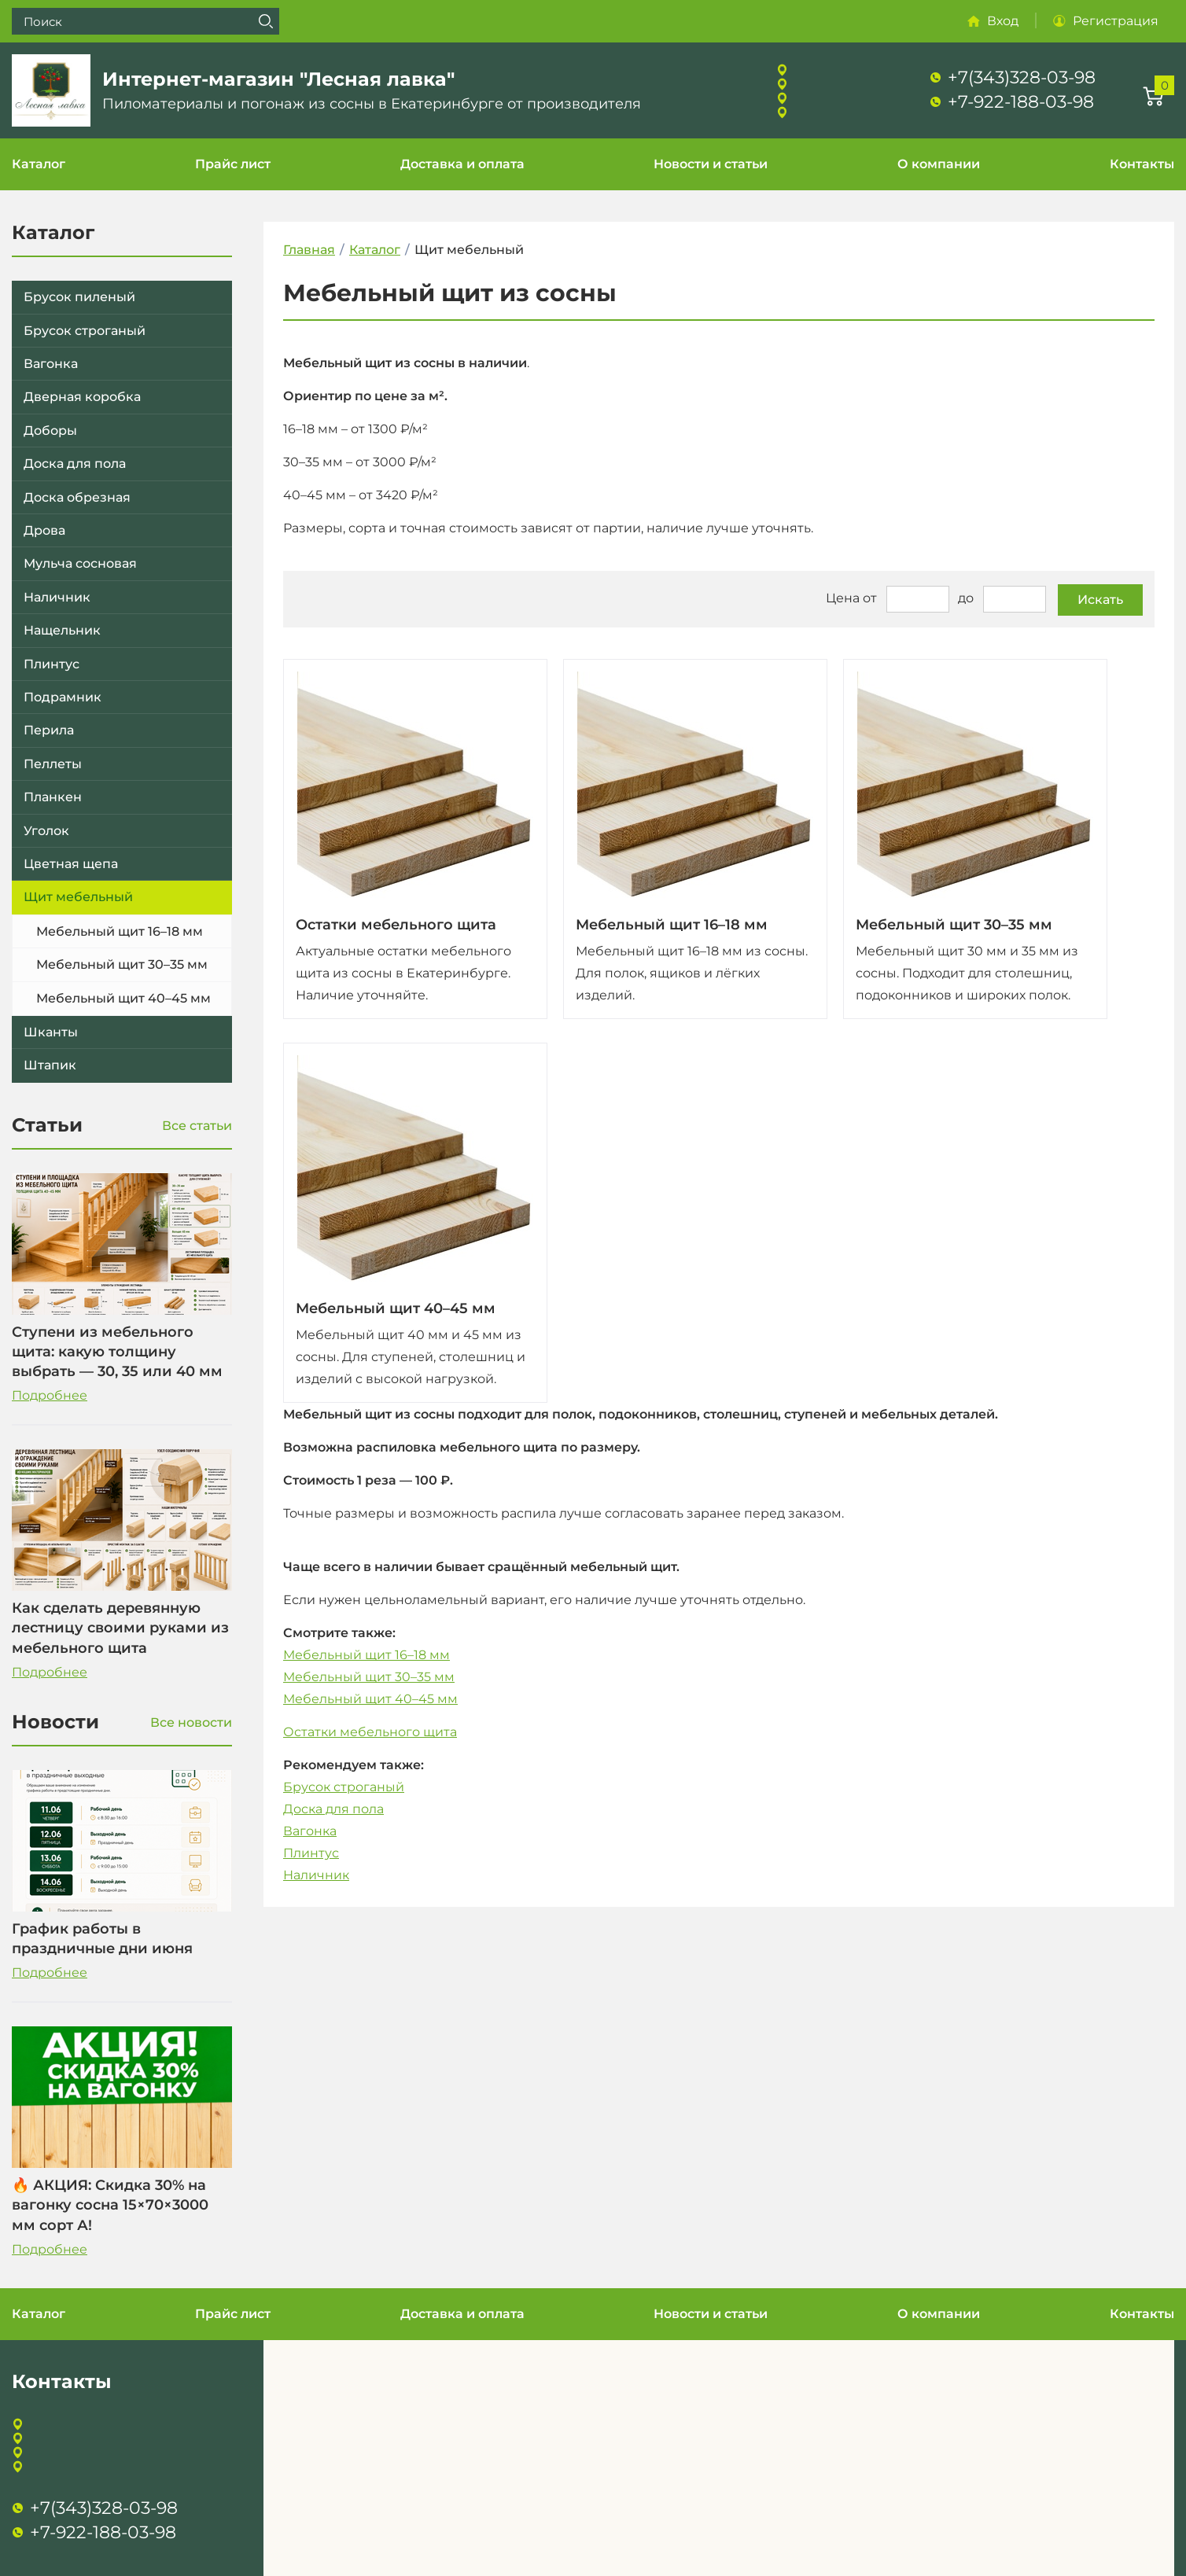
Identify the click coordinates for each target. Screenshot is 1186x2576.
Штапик (50, 1065)
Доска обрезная (77, 497)
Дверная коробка (82, 396)
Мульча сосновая (80, 563)
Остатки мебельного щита (396, 924)
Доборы (50, 430)
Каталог (38, 163)
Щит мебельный (78, 896)
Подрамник (62, 697)
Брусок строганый (84, 330)
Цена (843, 598)
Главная (309, 249)
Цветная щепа (71, 863)
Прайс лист (233, 163)
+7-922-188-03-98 (1021, 101)
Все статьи (197, 1125)
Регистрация (1115, 20)
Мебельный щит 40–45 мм (123, 998)
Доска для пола (75, 463)
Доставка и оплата (462, 163)
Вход (1002, 20)
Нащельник (62, 630)
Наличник (57, 597)
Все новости (191, 1722)
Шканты (51, 1032)
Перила (49, 730)
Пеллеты (53, 763)
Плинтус (51, 664)
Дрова (44, 530)
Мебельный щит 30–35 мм (122, 964)
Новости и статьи (711, 163)
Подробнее (49, 1395)
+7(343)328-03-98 (1022, 77)
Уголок (46, 830)
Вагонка (51, 363)
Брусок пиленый (79, 296)
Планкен (53, 796)
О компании (938, 163)
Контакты (1142, 163)
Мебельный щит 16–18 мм (119, 931)
